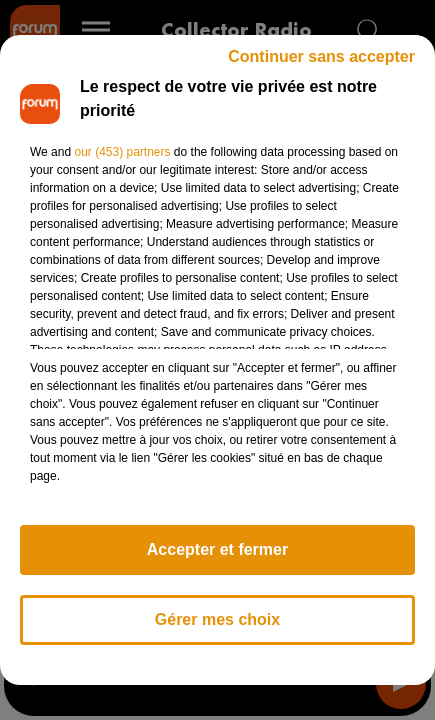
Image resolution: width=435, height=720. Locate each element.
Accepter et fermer (217, 549)
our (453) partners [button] (122, 152)
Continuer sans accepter (321, 56)
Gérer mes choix (217, 619)
